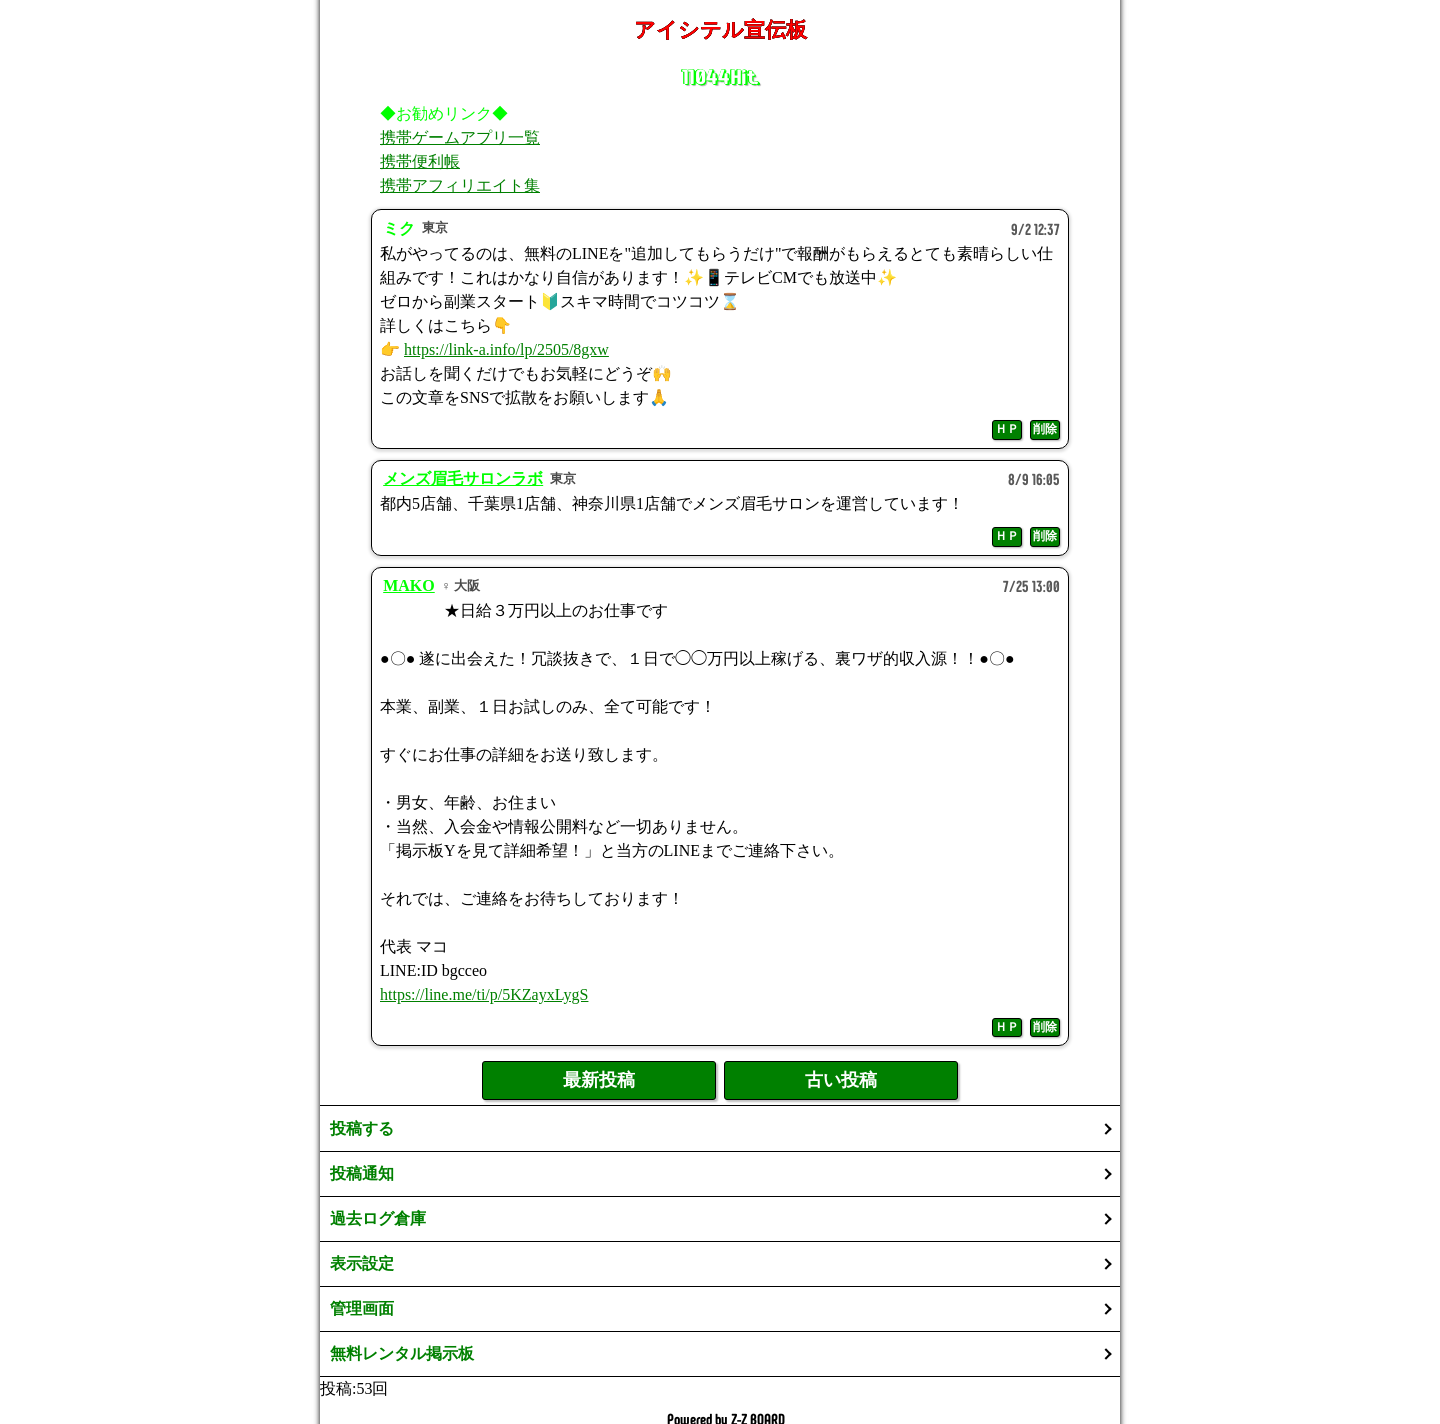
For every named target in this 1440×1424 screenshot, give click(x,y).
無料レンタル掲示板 (402, 1353)
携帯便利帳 (420, 161)
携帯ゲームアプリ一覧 (460, 137)
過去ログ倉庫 (378, 1218)
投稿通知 (362, 1173)
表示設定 (362, 1263)
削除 (1045, 429)
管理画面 (362, 1308)
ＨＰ (1007, 429)
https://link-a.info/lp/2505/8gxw (506, 349)
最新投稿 (599, 1080)
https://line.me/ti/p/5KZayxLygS (484, 994)
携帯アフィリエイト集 (460, 185)
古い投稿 (841, 1080)
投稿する (362, 1128)
